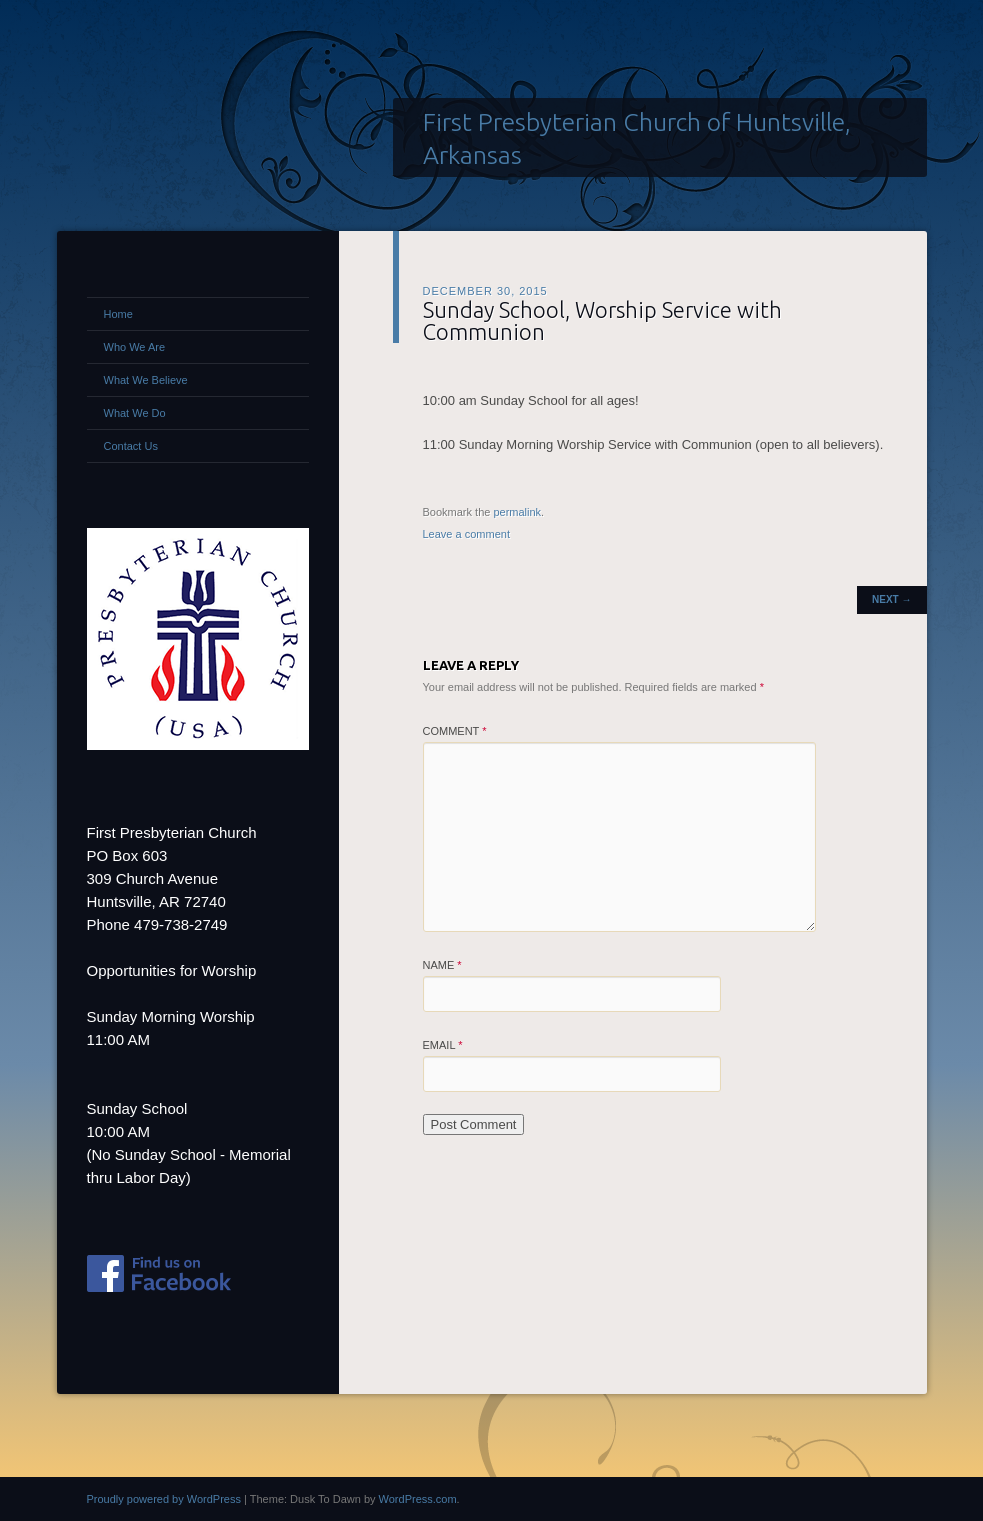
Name (442, 965)
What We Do (135, 413)
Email (443, 1045)
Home (118, 314)
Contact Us (131, 446)
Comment (455, 731)
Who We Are (135, 347)
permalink (517, 512)
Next (891, 599)
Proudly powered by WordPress (164, 1499)
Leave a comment (466, 534)
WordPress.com (418, 1499)
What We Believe (146, 380)
